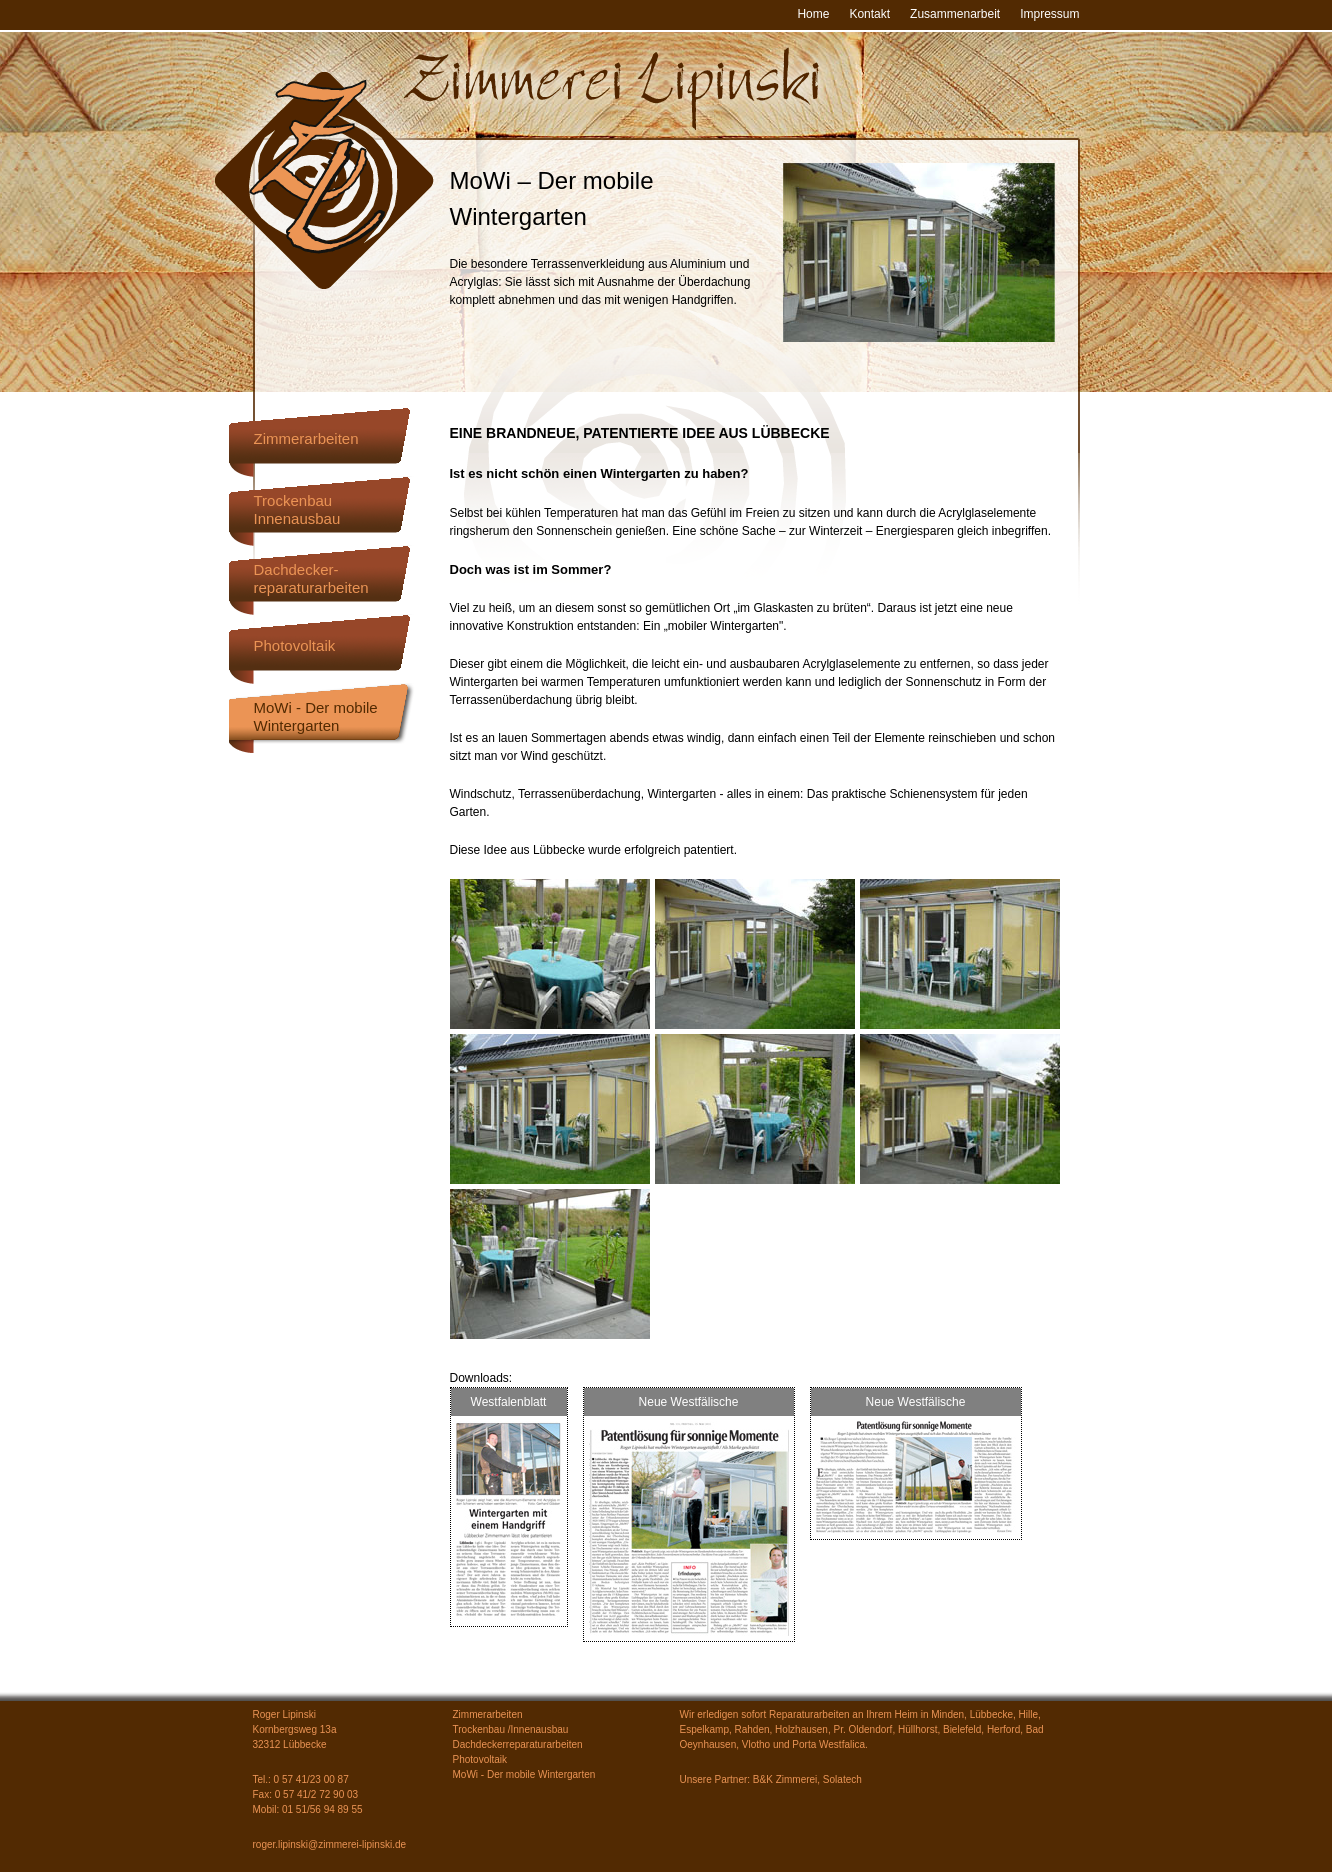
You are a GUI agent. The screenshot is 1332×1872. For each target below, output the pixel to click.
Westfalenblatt (509, 1402)
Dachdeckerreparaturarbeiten (518, 1744)
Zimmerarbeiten (306, 438)
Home (813, 14)
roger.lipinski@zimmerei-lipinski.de (330, 1844)
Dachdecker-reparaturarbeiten (311, 578)
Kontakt (869, 14)
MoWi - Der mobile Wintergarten (524, 1774)
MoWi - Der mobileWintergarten (316, 716)
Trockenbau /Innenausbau (511, 1729)
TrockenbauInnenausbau (297, 509)
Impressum (1049, 14)
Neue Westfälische (689, 1402)
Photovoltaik (295, 645)
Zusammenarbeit (955, 14)
